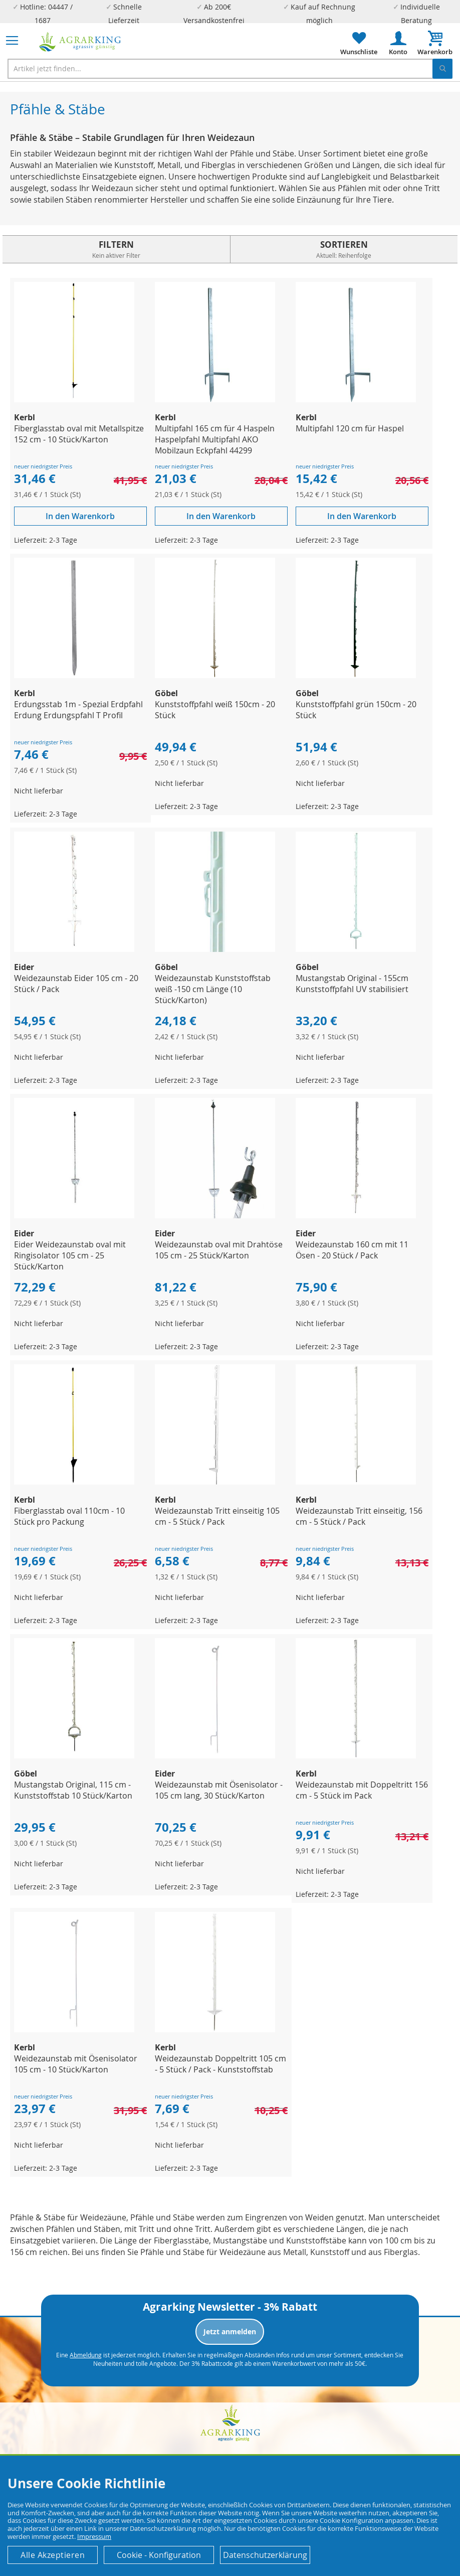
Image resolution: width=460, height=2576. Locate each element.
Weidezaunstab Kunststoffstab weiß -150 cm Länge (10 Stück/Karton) (213, 989)
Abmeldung (86, 2355)
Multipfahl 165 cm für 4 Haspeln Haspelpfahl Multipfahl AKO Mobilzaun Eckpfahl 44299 (215, 439)
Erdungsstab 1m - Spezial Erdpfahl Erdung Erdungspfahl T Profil (78, 710)
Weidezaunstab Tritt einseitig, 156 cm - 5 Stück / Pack (359, 1516)
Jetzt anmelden (229, 2331)
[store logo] (80, 42)
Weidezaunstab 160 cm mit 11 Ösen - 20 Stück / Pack (352, 1250)
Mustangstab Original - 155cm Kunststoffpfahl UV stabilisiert (352, 984)
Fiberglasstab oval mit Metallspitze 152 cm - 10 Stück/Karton (79, 434)
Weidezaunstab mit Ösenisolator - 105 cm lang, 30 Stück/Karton (219, 1790)
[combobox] (230, 69)
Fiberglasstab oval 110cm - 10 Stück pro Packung (69, 1516)
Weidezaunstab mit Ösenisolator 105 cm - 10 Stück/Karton (75, 2064)
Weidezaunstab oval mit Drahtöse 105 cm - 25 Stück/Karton (219, 1250)
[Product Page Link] (74, 399)
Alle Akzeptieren (53, 2554)
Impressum (94, 2536)
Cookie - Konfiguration (159, 2554)
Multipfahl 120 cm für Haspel (350, 428)
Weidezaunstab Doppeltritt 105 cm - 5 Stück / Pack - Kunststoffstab (220, 2064)
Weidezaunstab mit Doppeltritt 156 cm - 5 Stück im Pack (362, 1790)
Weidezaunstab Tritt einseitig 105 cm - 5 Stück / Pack (217, 1516)
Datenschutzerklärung (265, 2554)
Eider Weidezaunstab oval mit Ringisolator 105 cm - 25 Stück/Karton (70, 1255)
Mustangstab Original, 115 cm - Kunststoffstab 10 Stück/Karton (73, 1790)
